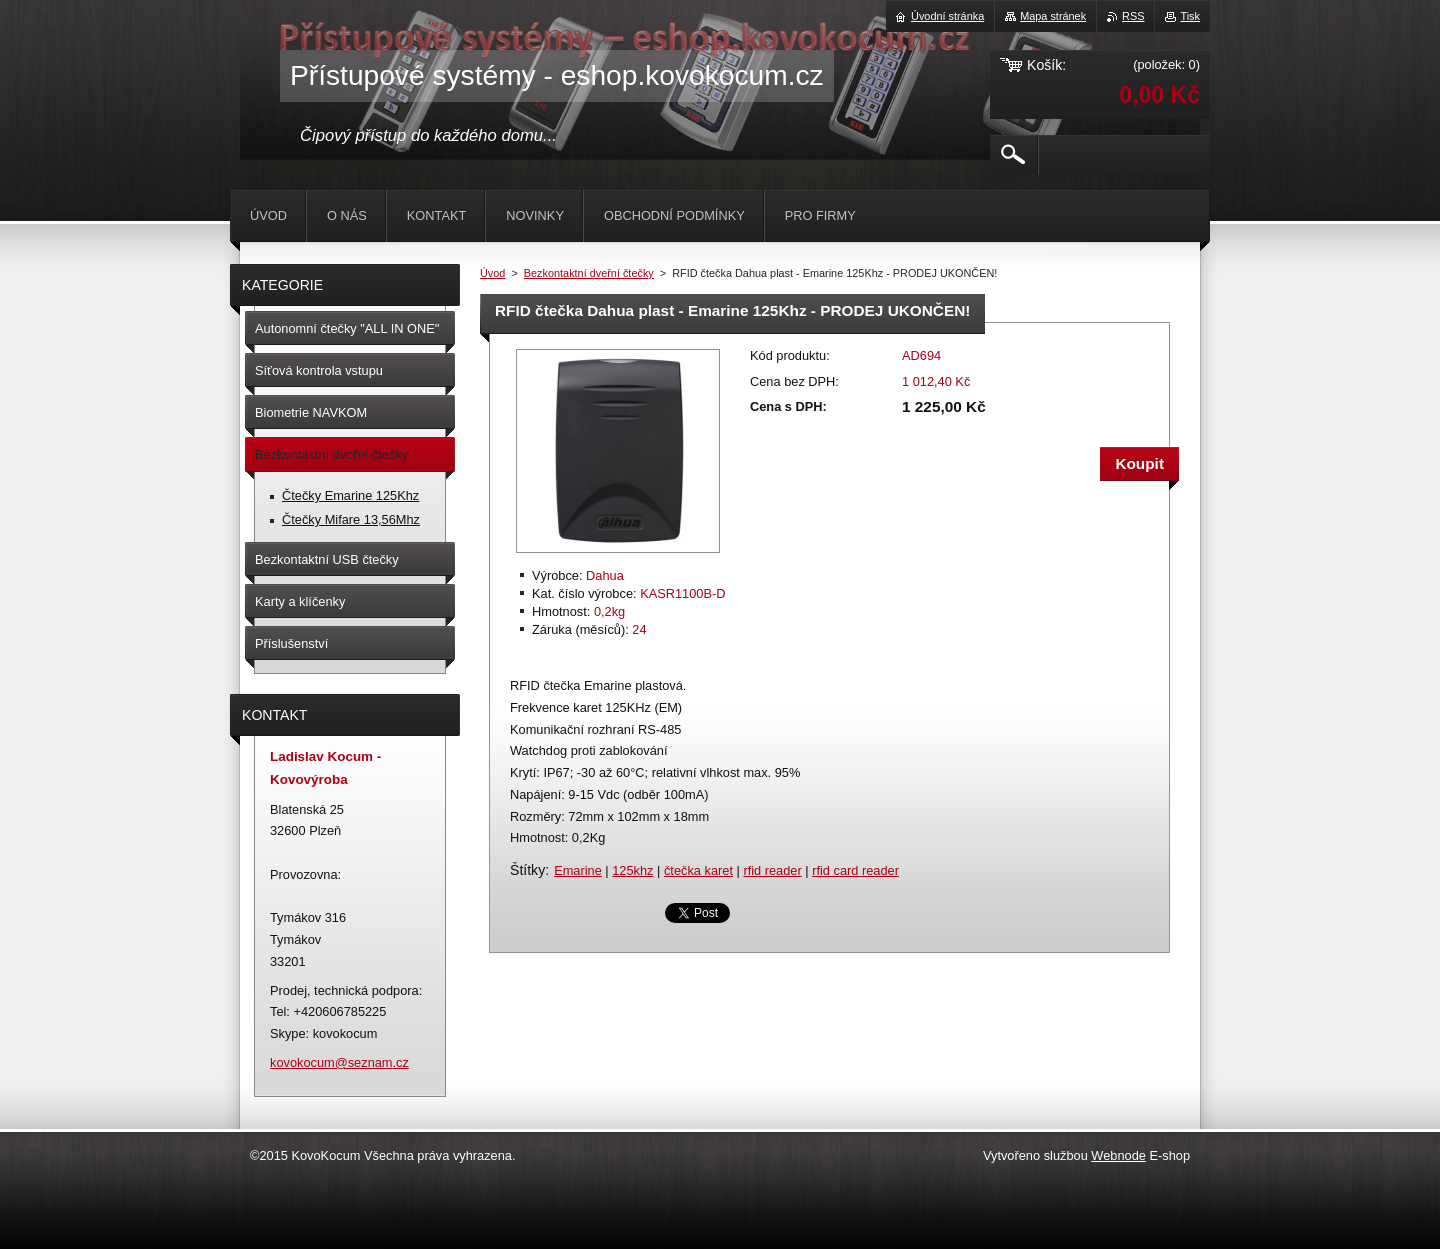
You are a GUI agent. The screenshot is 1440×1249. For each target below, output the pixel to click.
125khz (632, 870)
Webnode (1118, 1155)
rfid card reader (855, 870)
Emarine (578, 870)
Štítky (527, 870)
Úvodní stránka (947, 16)
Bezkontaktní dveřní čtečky (589, 273)
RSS (1133, 16)
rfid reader (772, 870)
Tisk (1190, 16)
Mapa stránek (1053, 16)
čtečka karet (698, 870)
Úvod (492, 273)
